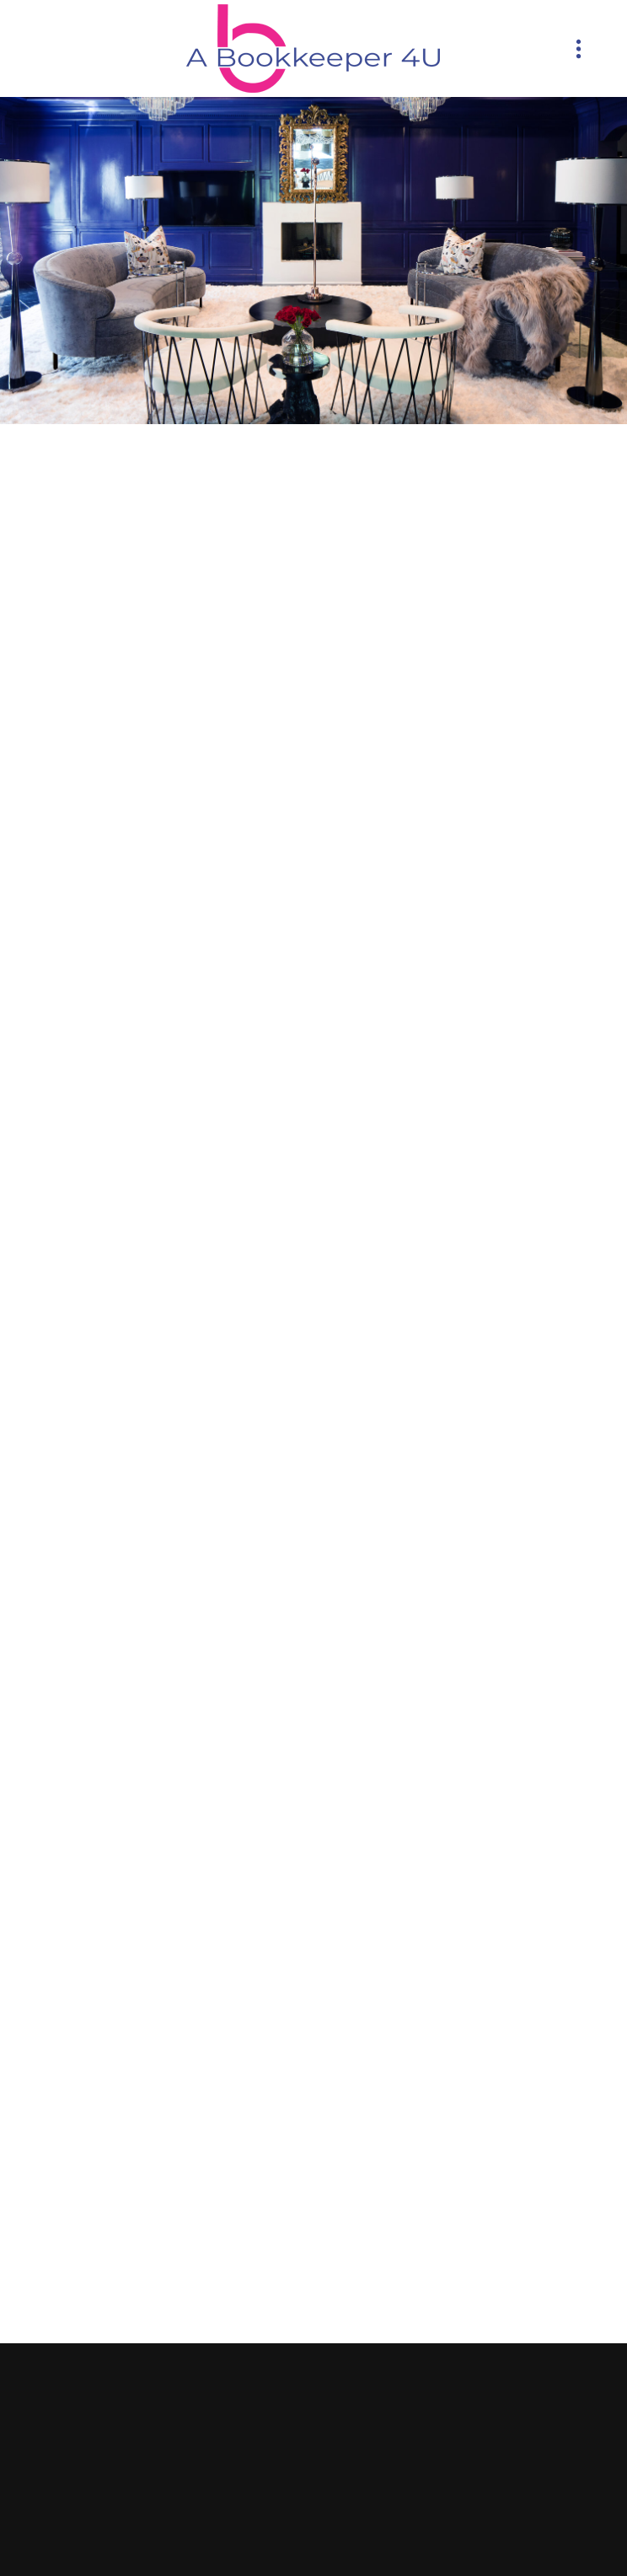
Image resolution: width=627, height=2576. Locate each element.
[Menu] (578, 48)
